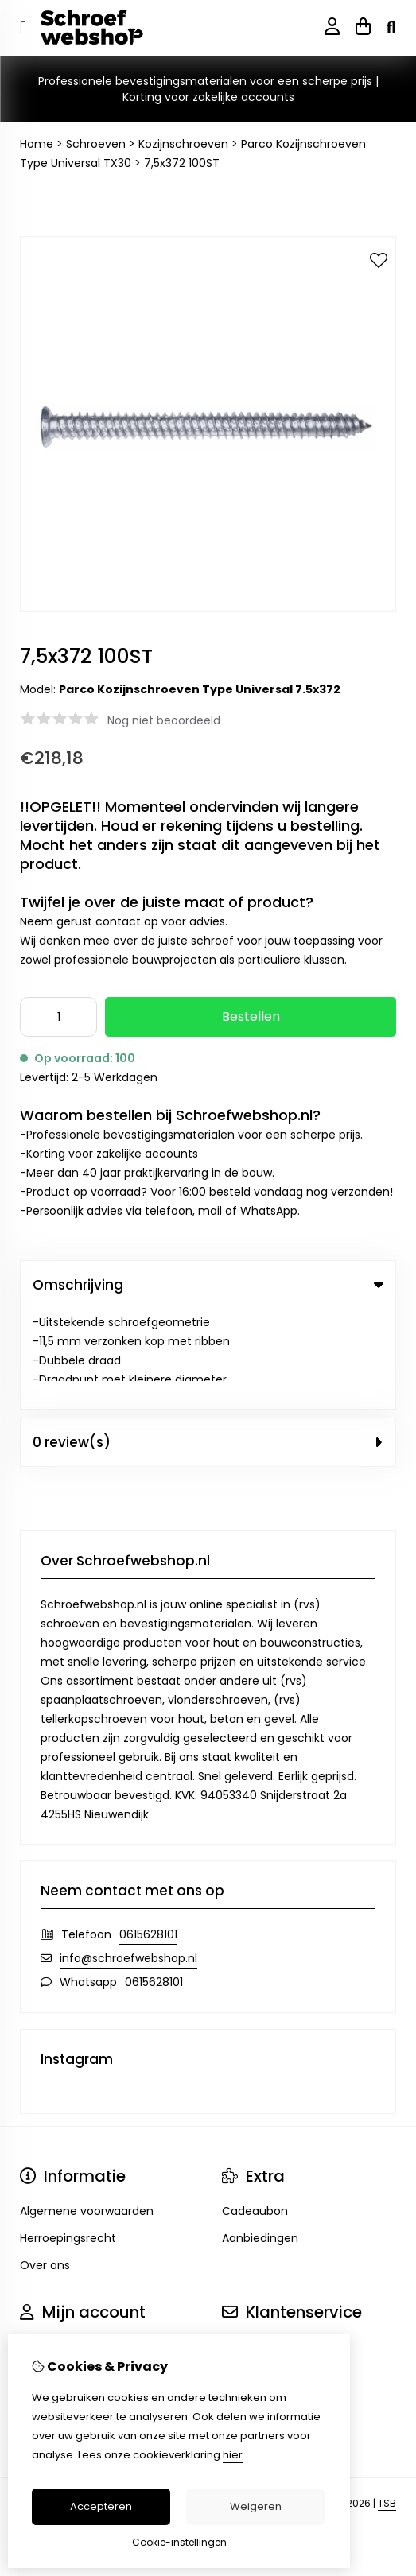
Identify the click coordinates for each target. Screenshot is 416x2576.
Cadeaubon (255, 2111)
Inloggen (44, 2247)
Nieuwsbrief (52, 2328)
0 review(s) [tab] (208, 1342)
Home (36, 144)
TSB (387, 2404)
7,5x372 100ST (182, 163)
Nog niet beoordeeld (163, 720)
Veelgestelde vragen (279, 2328)
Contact (245, 2247)
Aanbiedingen (260, 2138)
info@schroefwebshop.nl (128, 1858)
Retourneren (256, 2274)
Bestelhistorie (57, 2274)
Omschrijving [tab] (208, 1284)
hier (233, 2454)
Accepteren (101, 2506)
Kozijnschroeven (183, 144)
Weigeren (256, 2506)
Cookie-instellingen (179, 2542)
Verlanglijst (50, 2301)
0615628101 (148, 1834)
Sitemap (245, 2301)
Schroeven (96, 144)
